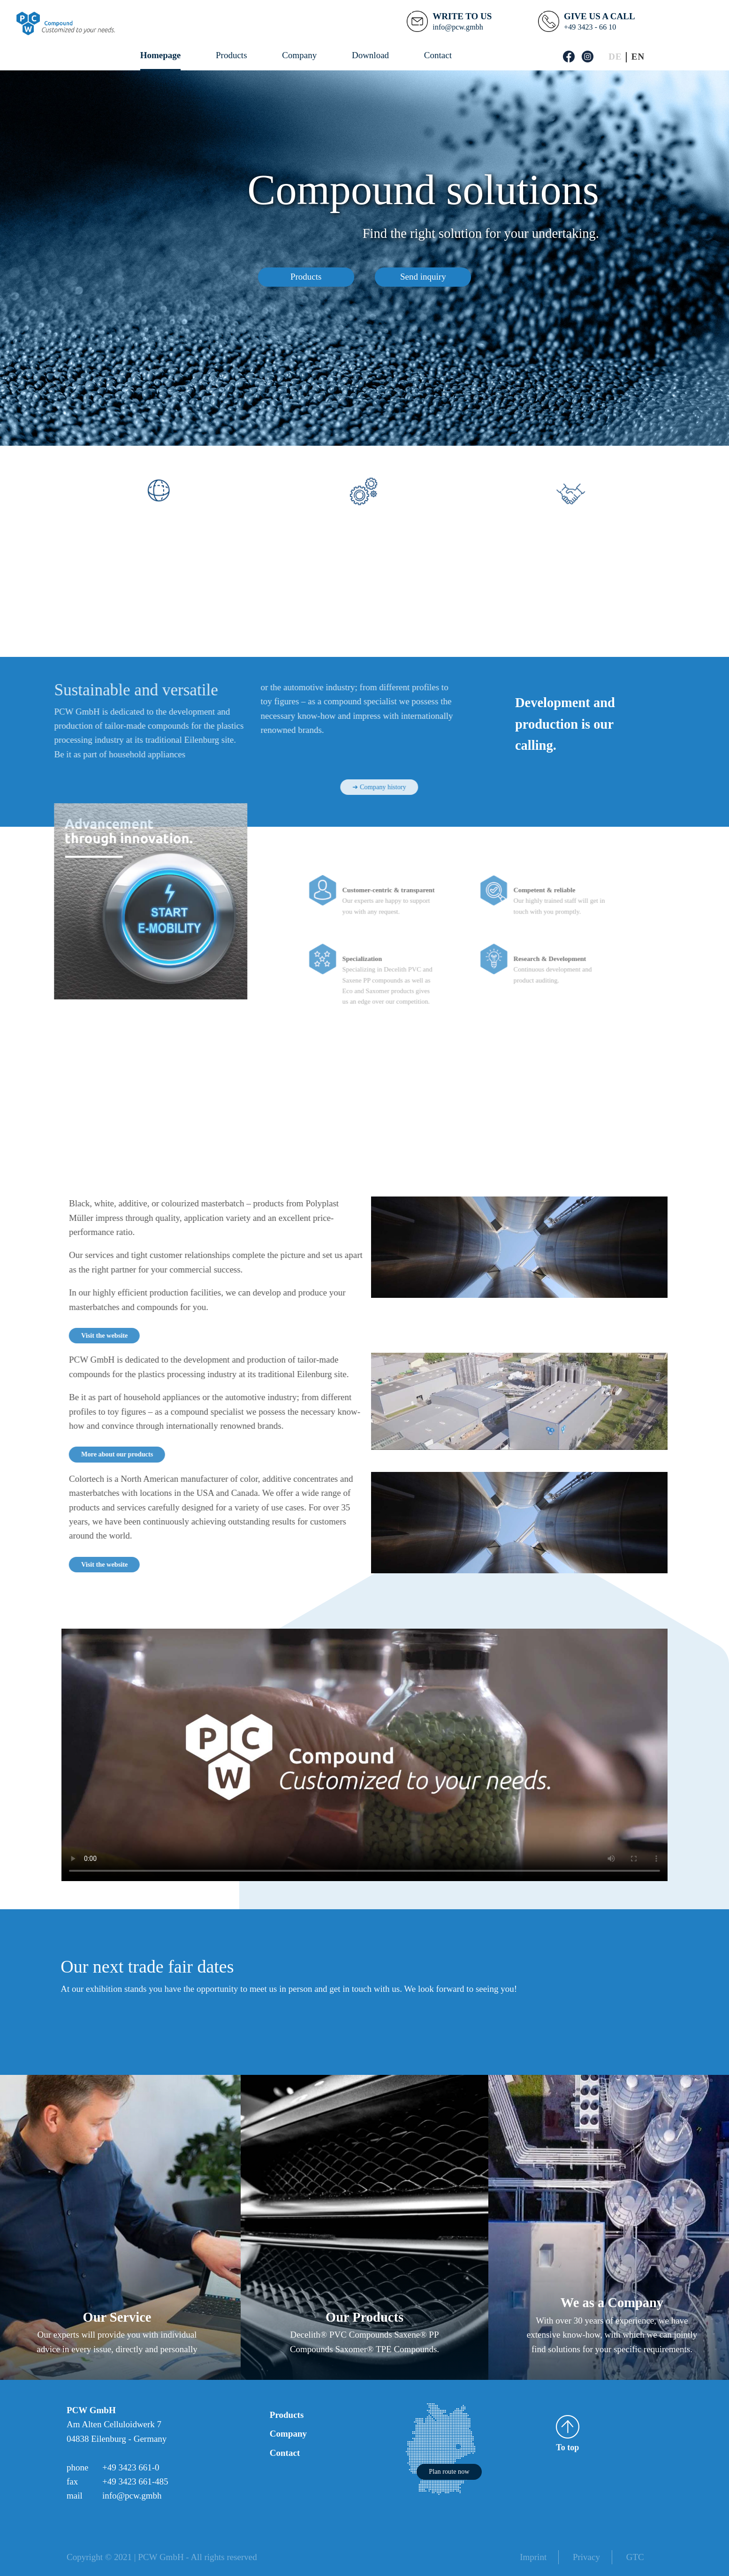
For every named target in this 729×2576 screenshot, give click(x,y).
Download (370, 55)
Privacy (586, 2557)
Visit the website (143, 1335)
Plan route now (449, 2471)
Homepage (160, 55)
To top (567, 2433)
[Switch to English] (638, 57)
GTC (635, 2557)
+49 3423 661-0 (130, 2467)
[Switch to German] (615, 57)
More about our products (156, 1454)
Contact (438, 55)
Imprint (533, 2557)
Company (299, 55)
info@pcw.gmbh (132, 2495)
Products (231, 55)
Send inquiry (423, 277)
